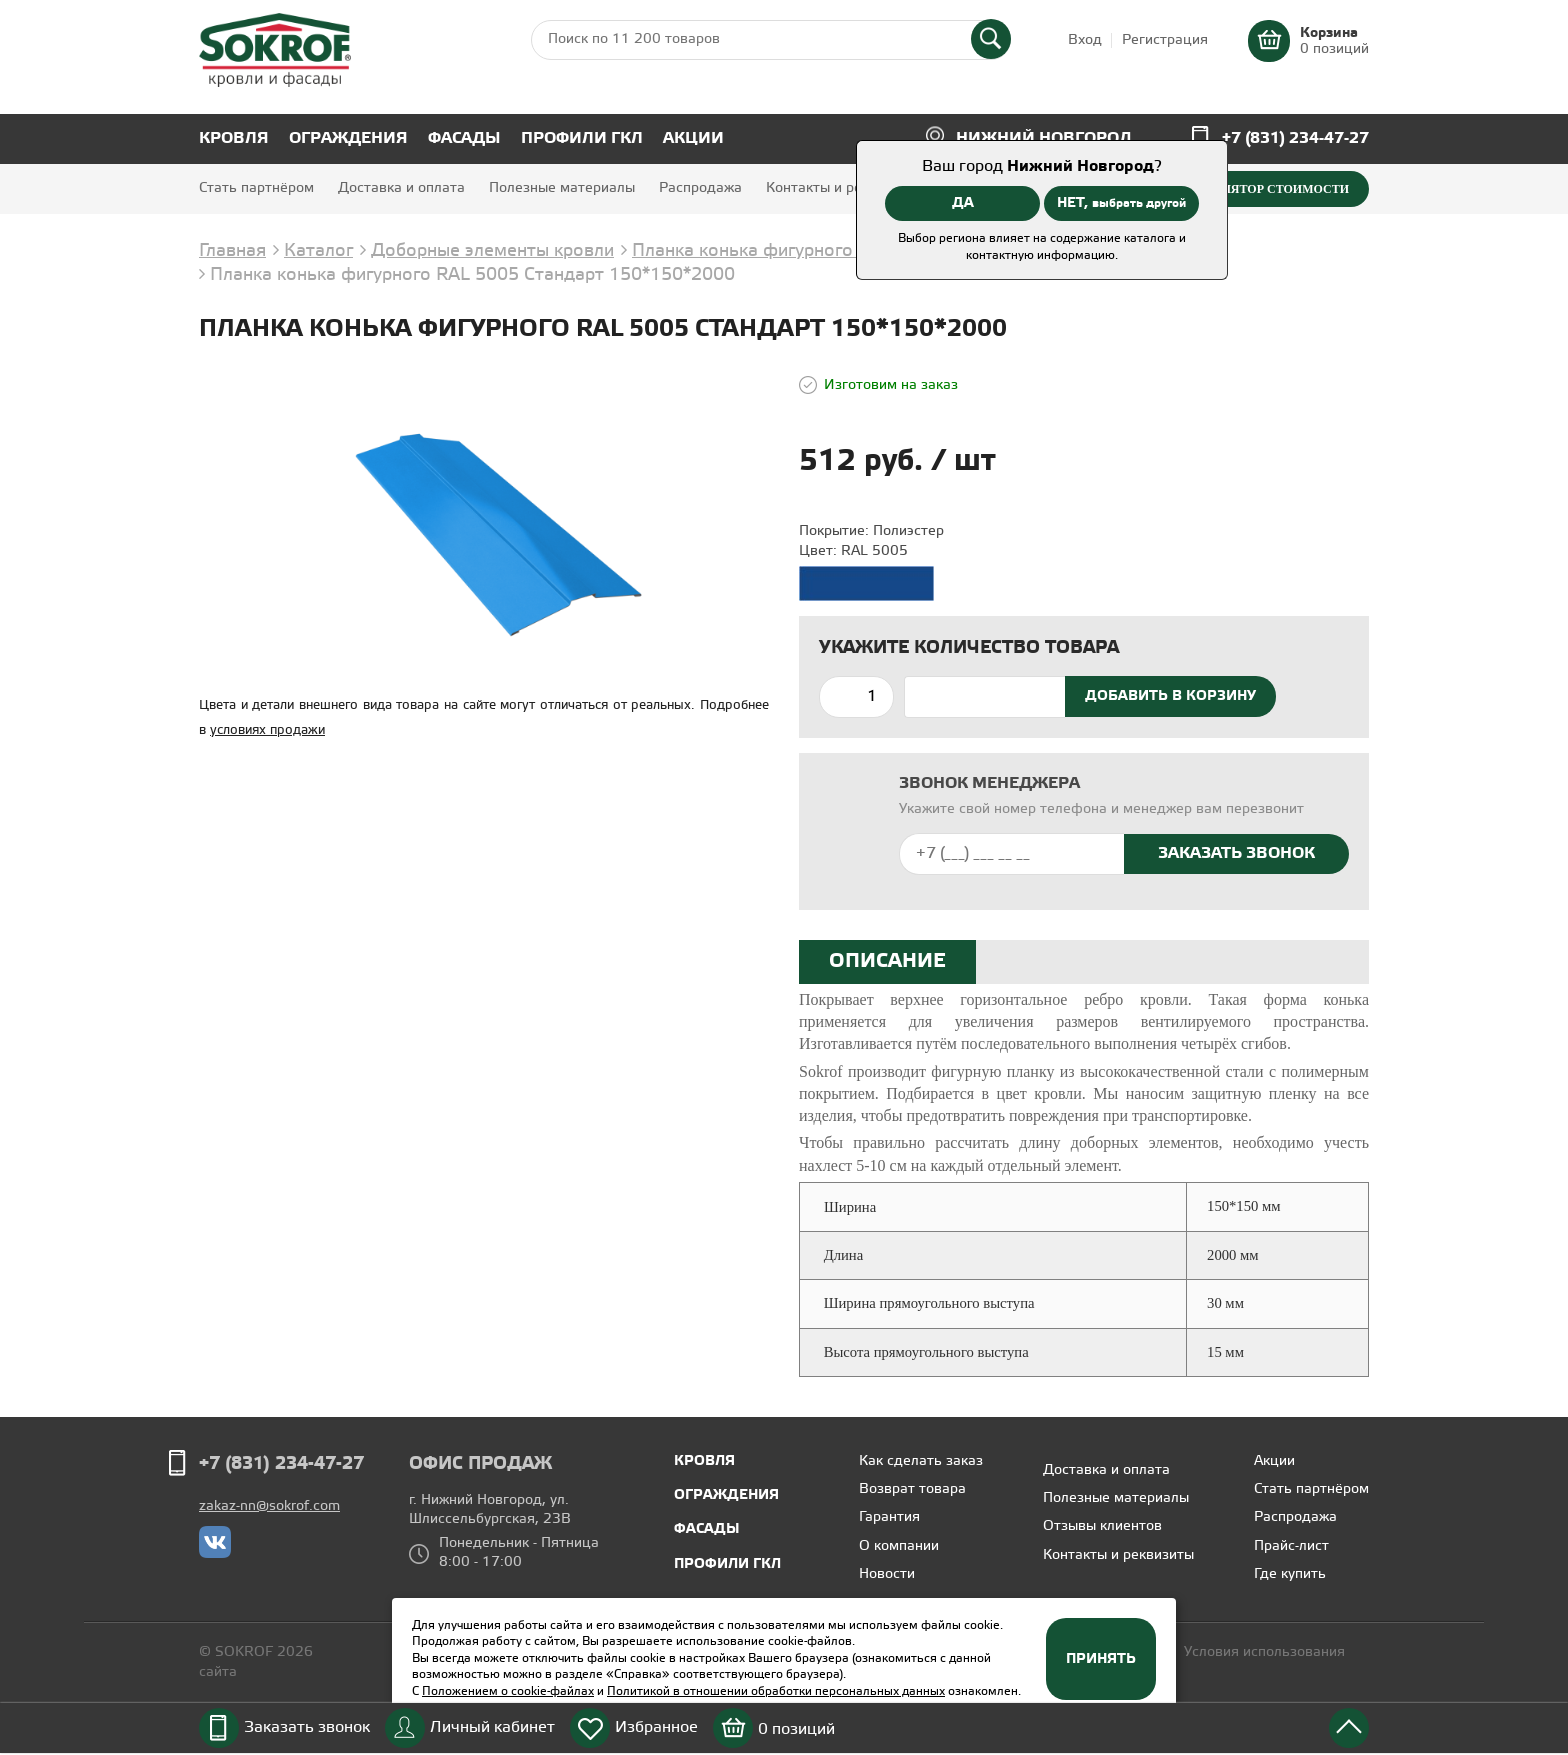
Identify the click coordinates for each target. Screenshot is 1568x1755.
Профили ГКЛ (582, 138)
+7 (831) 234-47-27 (1295, 138)
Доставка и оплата (401, 188)
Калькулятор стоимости (1260, 189)
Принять (1101, 1659)
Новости (887, 1574)
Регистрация (1165, 40)
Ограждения (348, 138)
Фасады (464, 138)
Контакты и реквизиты (841, 188)
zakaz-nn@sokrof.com (269, 1506)
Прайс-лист (1291, 1546)
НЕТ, (1121, 203)
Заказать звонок (307, 1727)
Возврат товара (912, 1489)
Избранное (656, 1727)
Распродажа (700, 188)
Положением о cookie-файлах (508, 1691)
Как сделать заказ (921, 1461)
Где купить (1290, 1574)
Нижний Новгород (1044, 138)
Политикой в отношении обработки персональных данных (776, 1691)
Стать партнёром (256, 188)
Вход (1085, 40)
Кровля (234, 138)
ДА (963, 203)
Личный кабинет (492, 1727)
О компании (899, 1546)
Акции (693, 138)
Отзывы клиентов (1102, 1526)
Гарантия (889, 1517)
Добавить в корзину (1170, 696)
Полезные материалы (562, 188)
